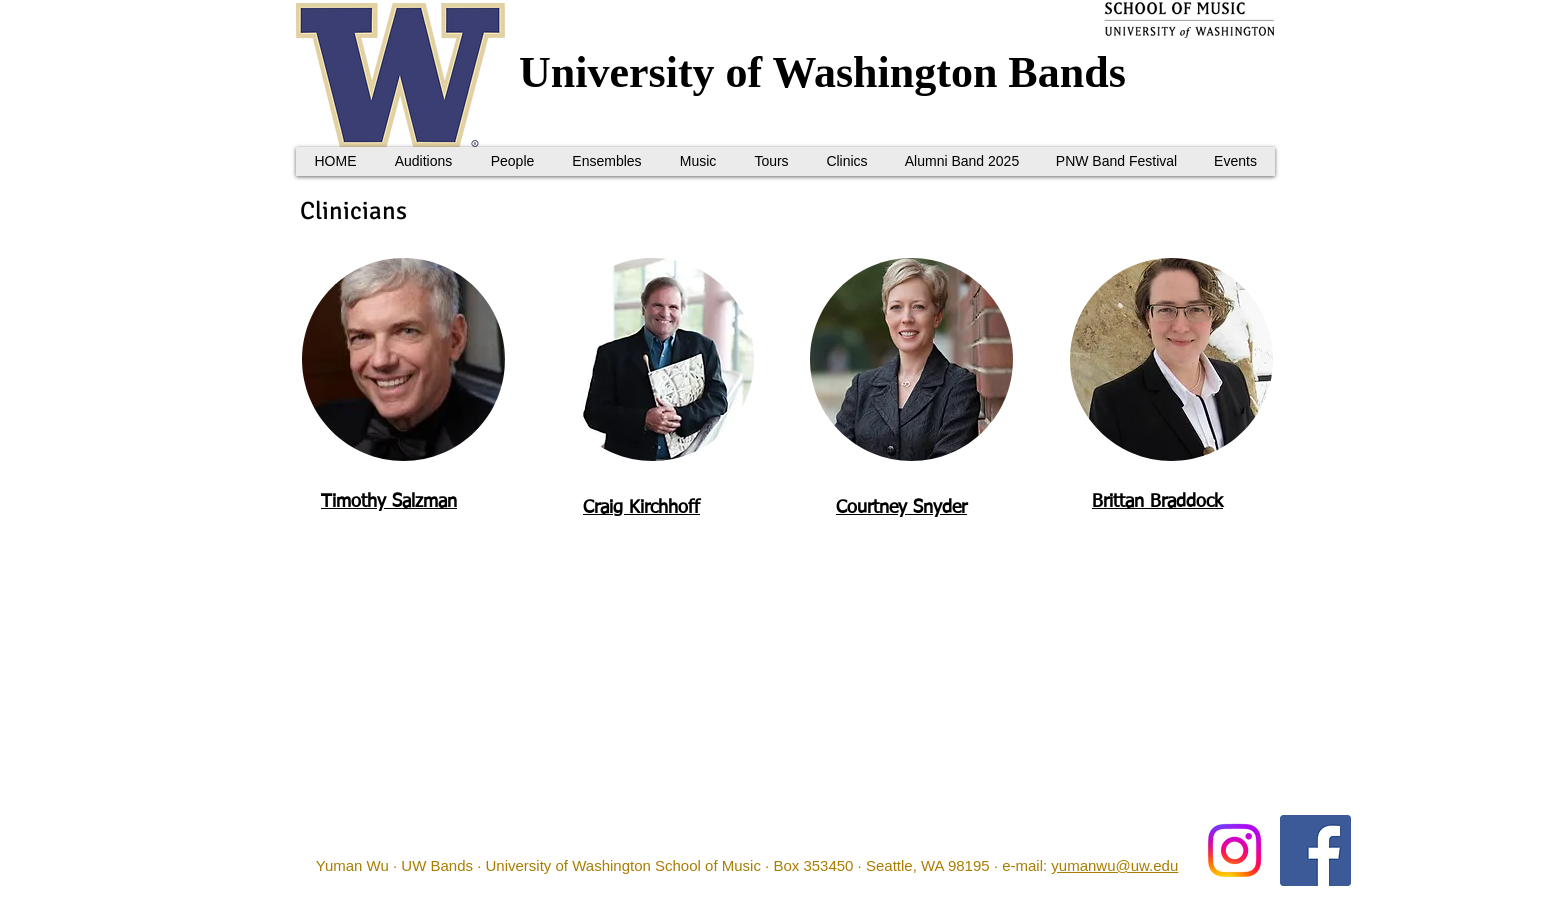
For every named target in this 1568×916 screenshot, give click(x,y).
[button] (512, 161)
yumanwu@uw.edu (1114, 865)
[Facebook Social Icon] (1315, 850)
